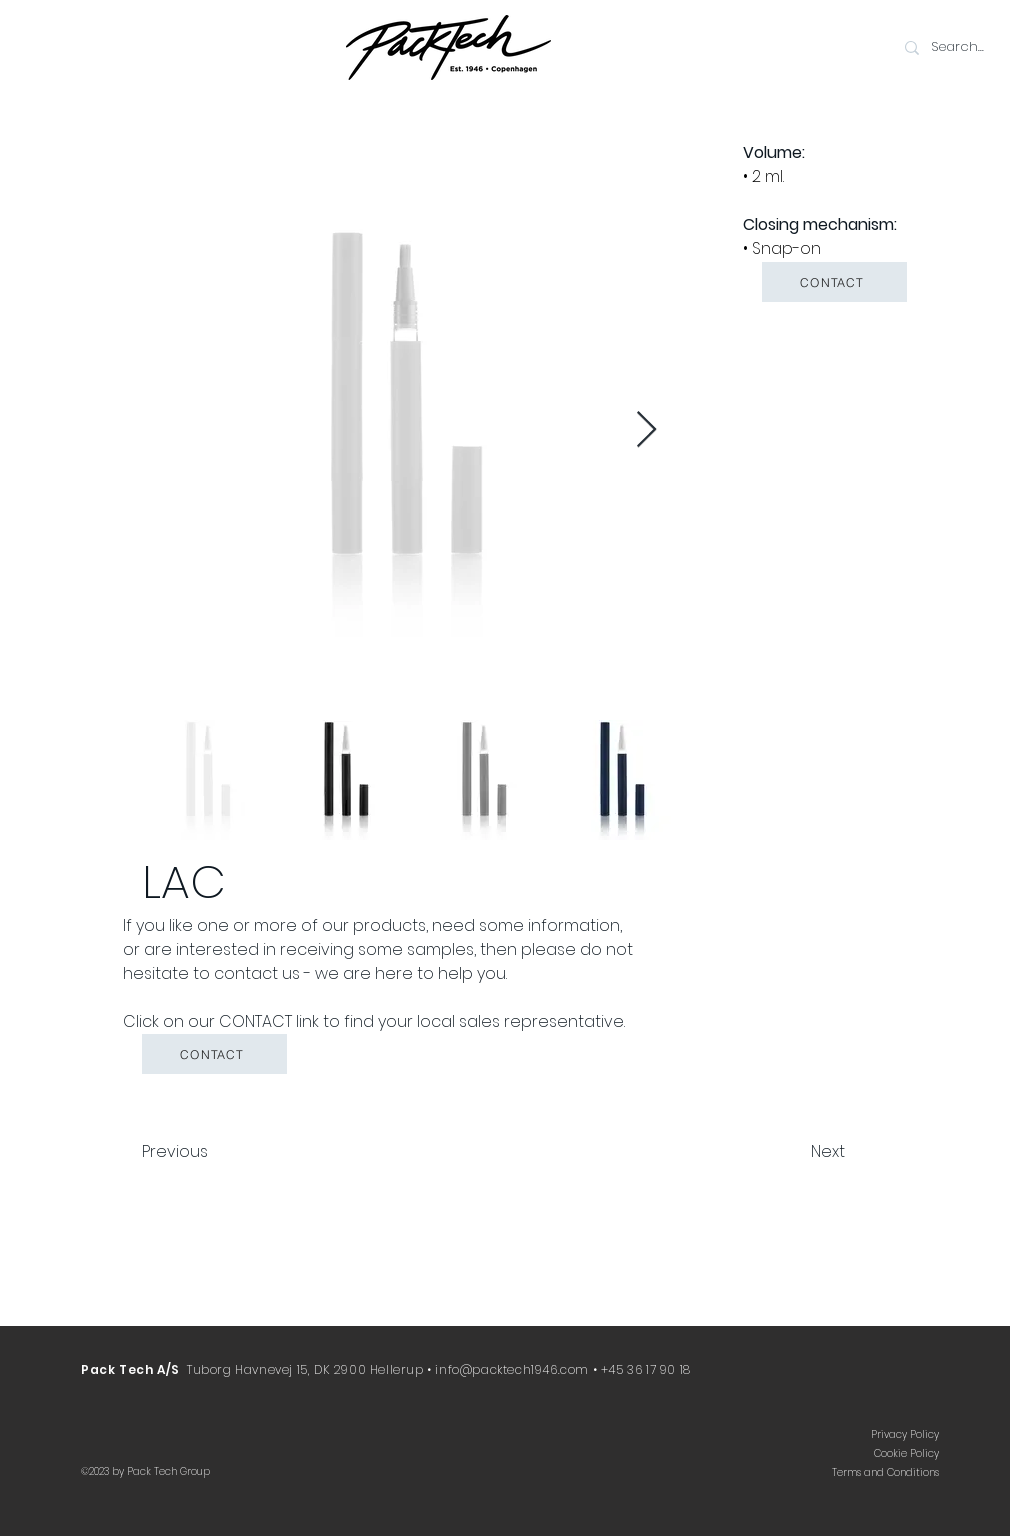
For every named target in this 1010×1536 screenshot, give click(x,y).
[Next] (795, 1152)
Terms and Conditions (885, 1472)
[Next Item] (646, 430)
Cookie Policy (906, 1453)
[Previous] (208, 1152)
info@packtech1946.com (512, 1369)
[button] (834, 282)
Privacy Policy (905, 1434)
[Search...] (963, 47)
